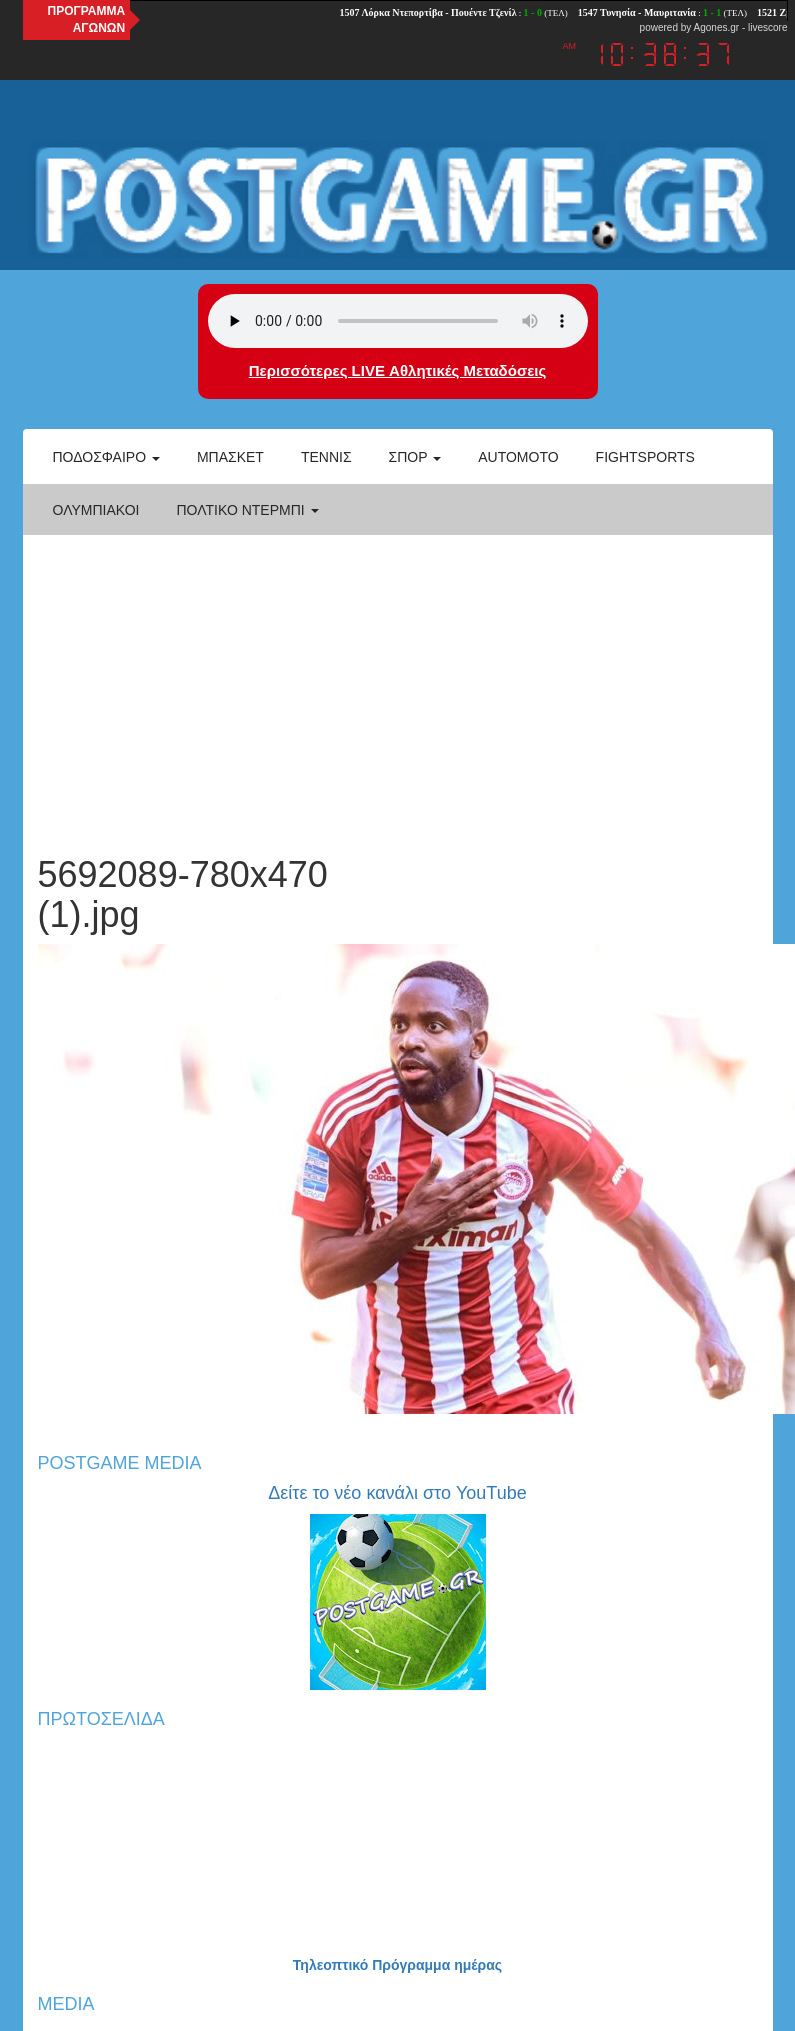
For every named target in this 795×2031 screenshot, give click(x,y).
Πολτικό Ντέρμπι (247, 510)
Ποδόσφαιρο (106, 457)
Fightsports (645, 457)
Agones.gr (717, 27)
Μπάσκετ (230, 457)
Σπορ (415, 457)
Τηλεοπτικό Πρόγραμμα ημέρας (397, 1965)
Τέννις (326, 457)
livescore (767, 27)
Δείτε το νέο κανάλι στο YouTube (397, 1493)
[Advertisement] (397, 685)
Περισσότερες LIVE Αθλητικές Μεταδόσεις (397, 370)
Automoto (518, 457)
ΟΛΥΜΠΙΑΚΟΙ (96, 510)
